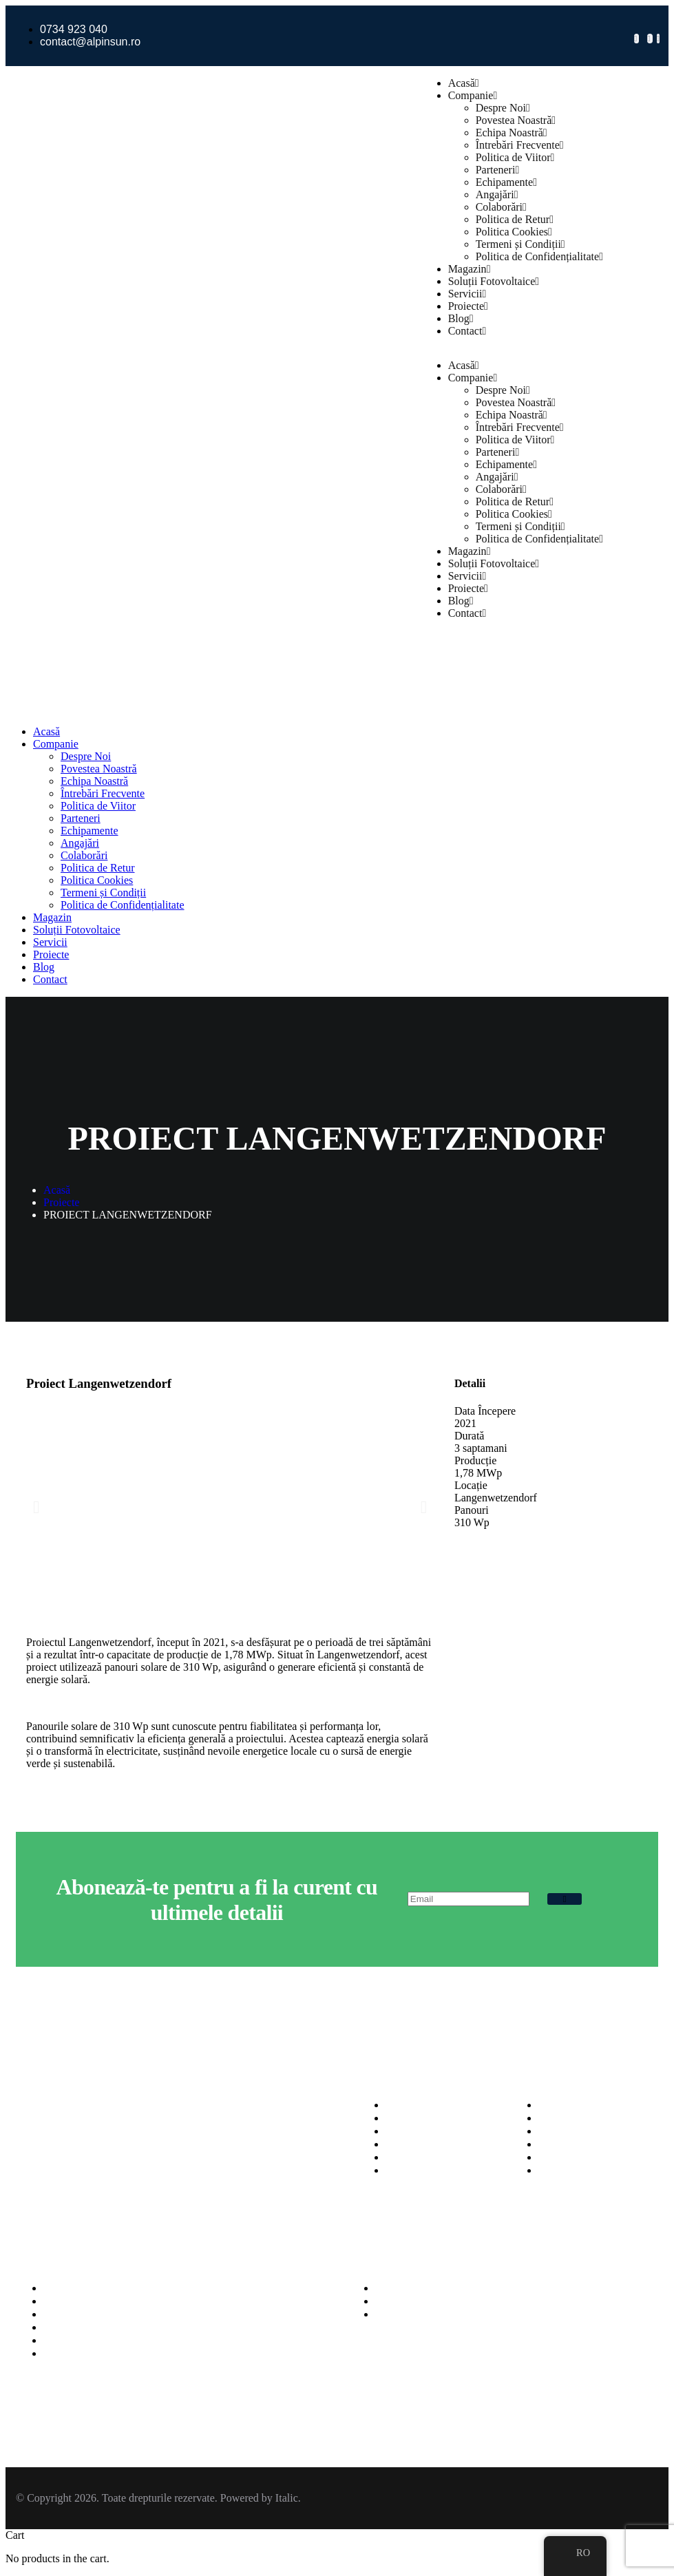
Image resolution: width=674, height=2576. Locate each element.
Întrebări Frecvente (520, 145)
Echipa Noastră (511, 132)
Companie (473, 95)
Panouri (471, 1510)
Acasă (463, 83)
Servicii (467, 293)
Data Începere (485, 1411)
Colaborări (501, 207)
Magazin (469, 269)
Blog (461, 318)
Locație (470, 1485)
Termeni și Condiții (520, 244)
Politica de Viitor (515, 157)
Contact (467, 331)
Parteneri (498, 170)
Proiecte (468, 306)
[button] (36, 1506)
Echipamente (506, 182)
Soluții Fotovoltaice (494, 281)
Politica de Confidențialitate (539, 256)
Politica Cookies (514, 231)
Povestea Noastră (516, 120)
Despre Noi (503, 108)
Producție (475, 1460)
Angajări (497, 194)
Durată (469, 1436)
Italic (286, 2498)
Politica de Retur (515, 219)
